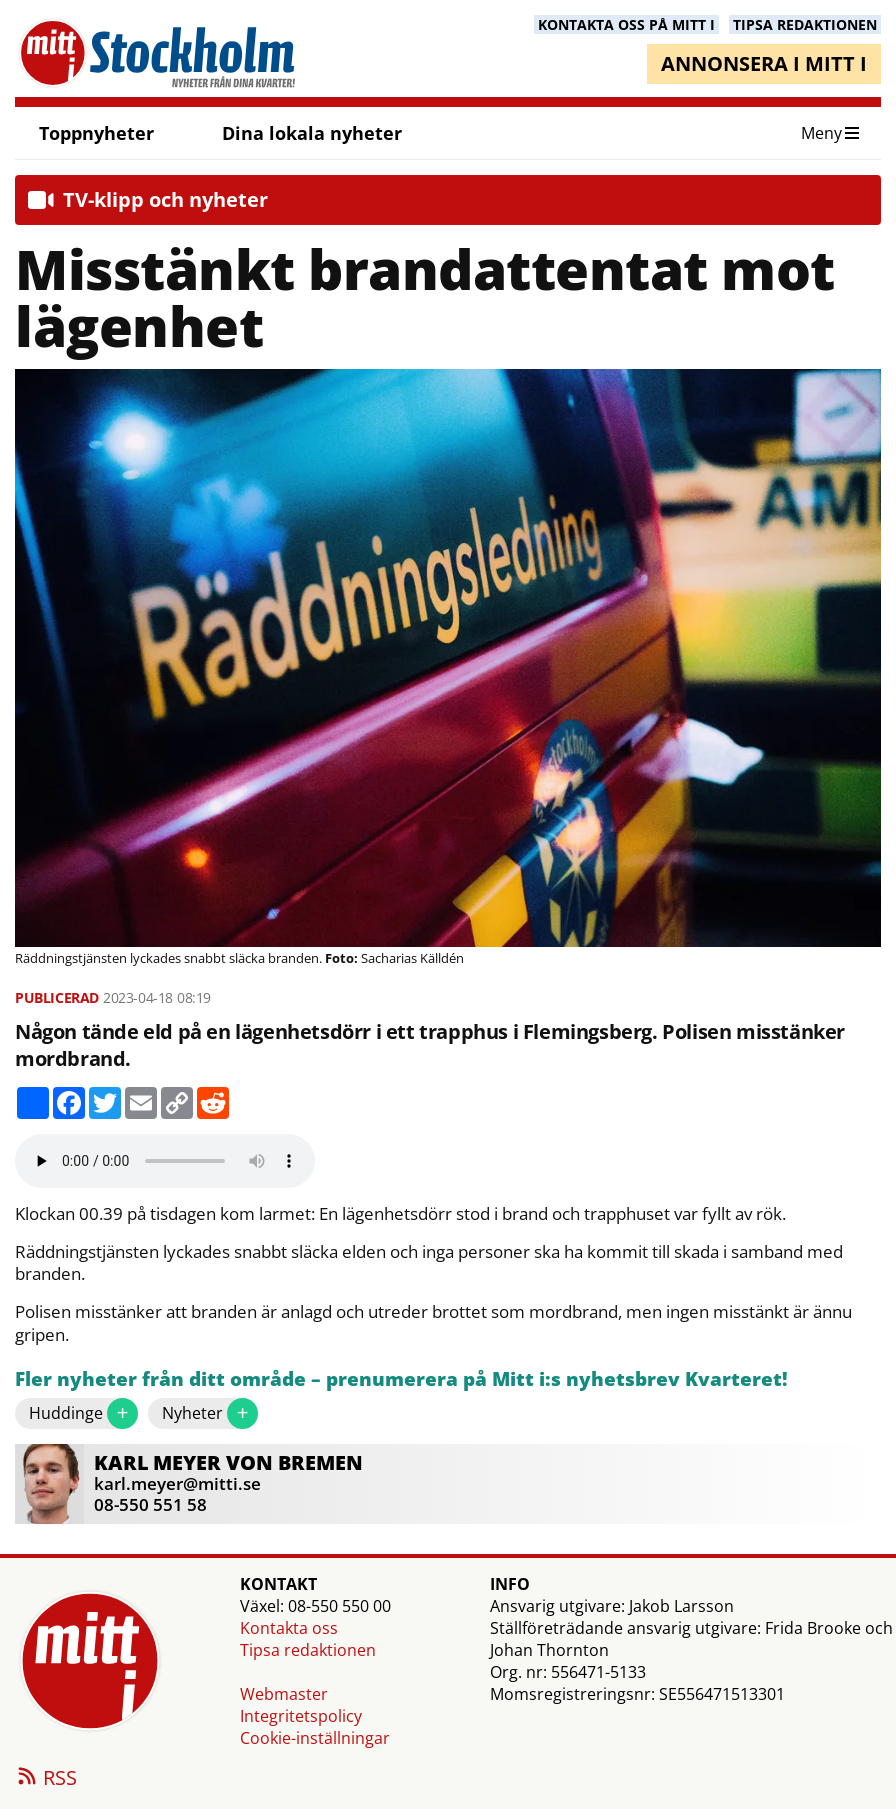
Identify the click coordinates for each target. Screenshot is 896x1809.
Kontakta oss (289, 1628)
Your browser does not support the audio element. (165, 1161)
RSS (46, 1779)
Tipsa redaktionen (308, 1650)
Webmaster (284, 1694)
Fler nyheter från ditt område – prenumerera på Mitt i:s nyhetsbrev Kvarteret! (401, 1379)
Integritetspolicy (301, 1716)
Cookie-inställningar (315, 1738)
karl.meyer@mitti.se (177, 1483)
